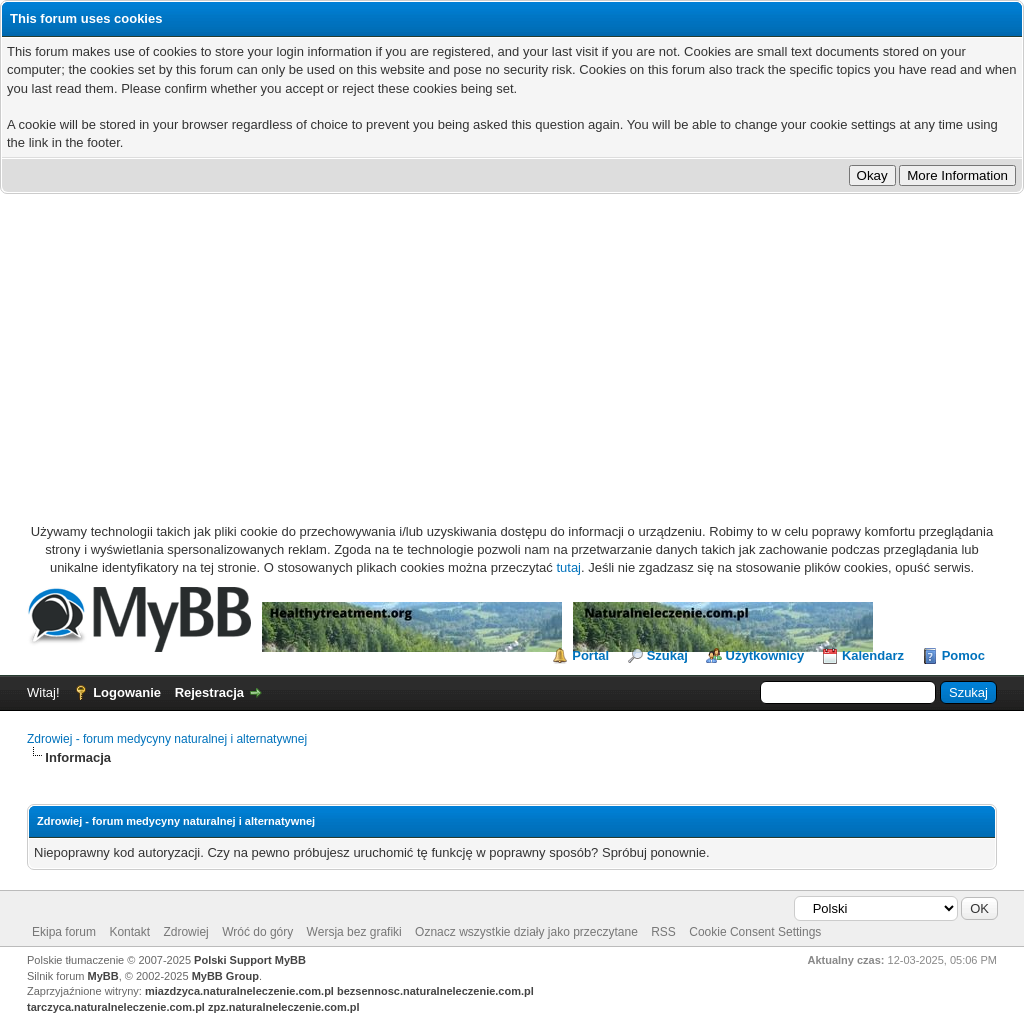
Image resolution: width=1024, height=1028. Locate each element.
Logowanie (127, 692)
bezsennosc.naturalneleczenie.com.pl (435, 991)
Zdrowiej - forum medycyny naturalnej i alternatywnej (167, 739)
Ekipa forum (64, 932)
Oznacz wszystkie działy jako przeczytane (526, 932)
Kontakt (129, 932)
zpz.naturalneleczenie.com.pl (284, 1007)
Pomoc (963, 655)
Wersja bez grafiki (354, 932)
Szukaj (667, 655)
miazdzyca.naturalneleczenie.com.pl (239, 991)
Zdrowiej (185, 932)
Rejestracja (209, 692)
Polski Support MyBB (250, 960)
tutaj (568, 567)
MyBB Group (225, 976)
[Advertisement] (512, 344)
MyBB (103, 976)
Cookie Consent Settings (755, 932)
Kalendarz (873, 655)
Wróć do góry (257, 932)
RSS (663, 932)
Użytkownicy (765, 655)
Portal (590, 655)
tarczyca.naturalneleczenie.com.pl (116, 1007)
